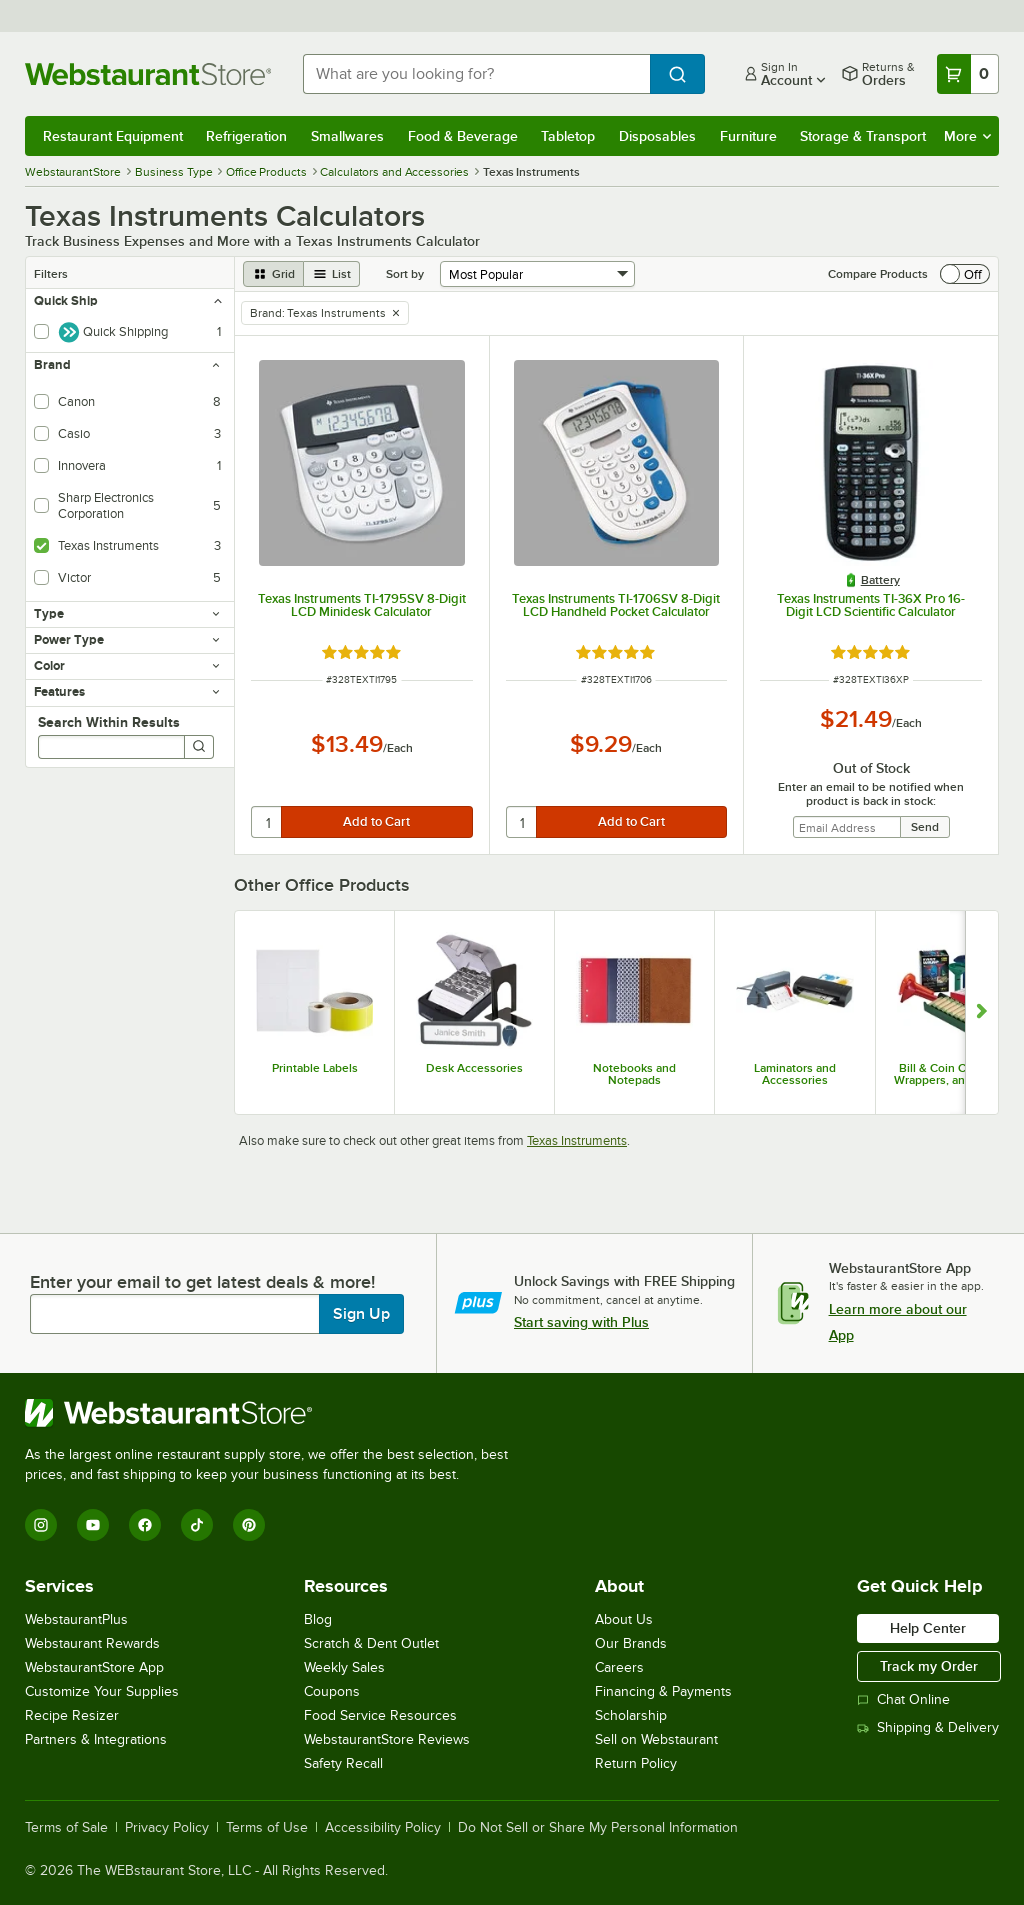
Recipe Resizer (72, 1715)
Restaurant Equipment (113, 136)
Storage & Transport (863, 136)
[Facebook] (145, 1525)
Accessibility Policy (383, 1828)
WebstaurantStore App (94, 1667)
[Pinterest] (249, 1525)
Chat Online (903, 1699)
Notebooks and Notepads (634, 1074)
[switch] (965, 274)
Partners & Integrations (96, 1739)
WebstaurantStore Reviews (387, 1739)
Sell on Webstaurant (656, 1739)
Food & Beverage (463, 136)
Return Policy (636, 1763)
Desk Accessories (474, 1068)
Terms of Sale (66, 1828)
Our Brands (631, 1643)
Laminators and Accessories (795, 1074)
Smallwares (347, 136)
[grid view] (273, 274)
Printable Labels (315, 1068)
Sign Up (361, 1314)
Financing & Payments (663, 1691)
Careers (619, 1667)
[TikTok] (197, 1525)
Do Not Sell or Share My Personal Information (598, 1828)
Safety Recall (343, 1763)
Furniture (748, 136)
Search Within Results (109, 722)
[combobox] (476, 74)
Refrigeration (246, 136)
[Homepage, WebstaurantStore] (148, 74)
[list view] (332, 274)
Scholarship (631, 1715)
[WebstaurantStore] (275, 1413)
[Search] (199, 747)
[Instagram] (41, 1525)
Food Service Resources (380, 1715)
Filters (51, 274)
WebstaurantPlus (76, 1619)
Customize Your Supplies (102, 1691)
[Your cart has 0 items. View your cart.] (968, 74)
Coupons (332, 1691)
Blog (318, 1619)
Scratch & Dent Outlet (371, 1643)
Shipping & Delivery (928, 1727)
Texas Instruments (577, 1140)
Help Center (928, 1628)
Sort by (405, 274)
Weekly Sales (344, 1667)
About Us (624, 1619)
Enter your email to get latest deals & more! (202, 1282)
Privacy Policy (167, 1828)
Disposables (657, 136)
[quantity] (267, 822)
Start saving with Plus (581, 1322)
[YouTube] (93, 1525)
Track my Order (929, 1666)
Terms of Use (267, 1828)
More (967, 136)
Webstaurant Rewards (92, 1643)
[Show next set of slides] (981, 1012)
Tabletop (568, 136)
